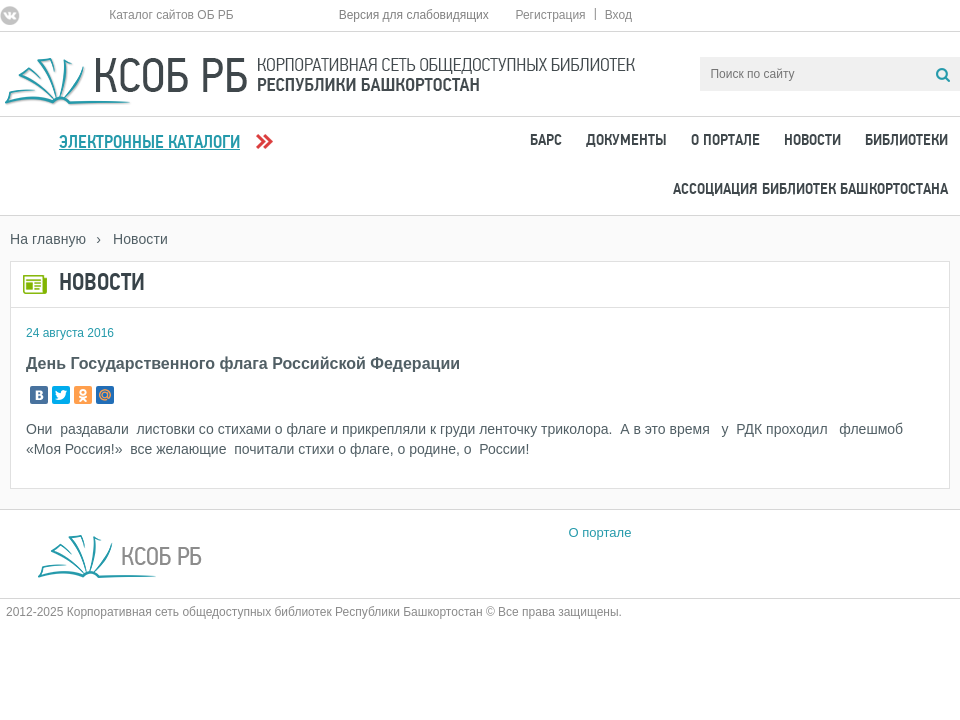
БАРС (546, 141)
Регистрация (550, 15)
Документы (626, 141)
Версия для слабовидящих (414, 15)
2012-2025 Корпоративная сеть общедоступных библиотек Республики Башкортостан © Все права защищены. (314, 612)
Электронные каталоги (149, 143)
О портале (725, 141)
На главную (48, 239)
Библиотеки (906, 141)
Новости (812, 141)
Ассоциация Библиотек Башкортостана (810, 190)
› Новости (132, 239)
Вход (618, 15)
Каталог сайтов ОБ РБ (171, 15)
